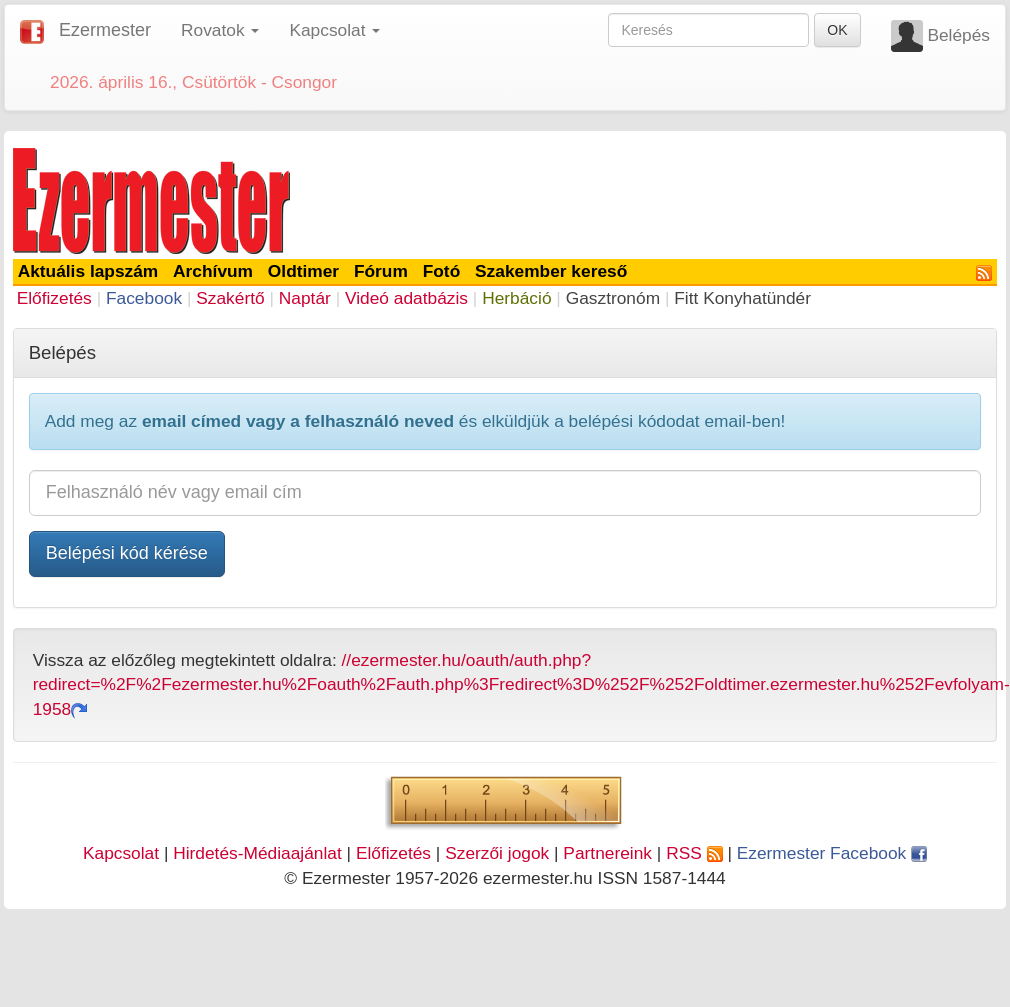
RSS (694, 853)
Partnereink (607, 853)
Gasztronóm (613, 298)
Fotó (442, 271)
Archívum (213, 271)
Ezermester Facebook (832, 853)
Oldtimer (303, 271)
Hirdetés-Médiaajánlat (257, 853)
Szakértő (230, 298)
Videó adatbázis (406, 298)
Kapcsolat (121, 853)
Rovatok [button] (220, 30)
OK (837, 30)
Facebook (144, 298)
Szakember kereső (551, 271)
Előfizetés (54, 298)
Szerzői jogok (497, 853)
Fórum (381, 271)
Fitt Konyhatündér (742, 298)
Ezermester (105, 30)
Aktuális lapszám (88, 271)
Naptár (305, 298)
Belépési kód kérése (127, 553)
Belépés (958, 35)
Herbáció (516, 298)
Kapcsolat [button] (334, 30)
